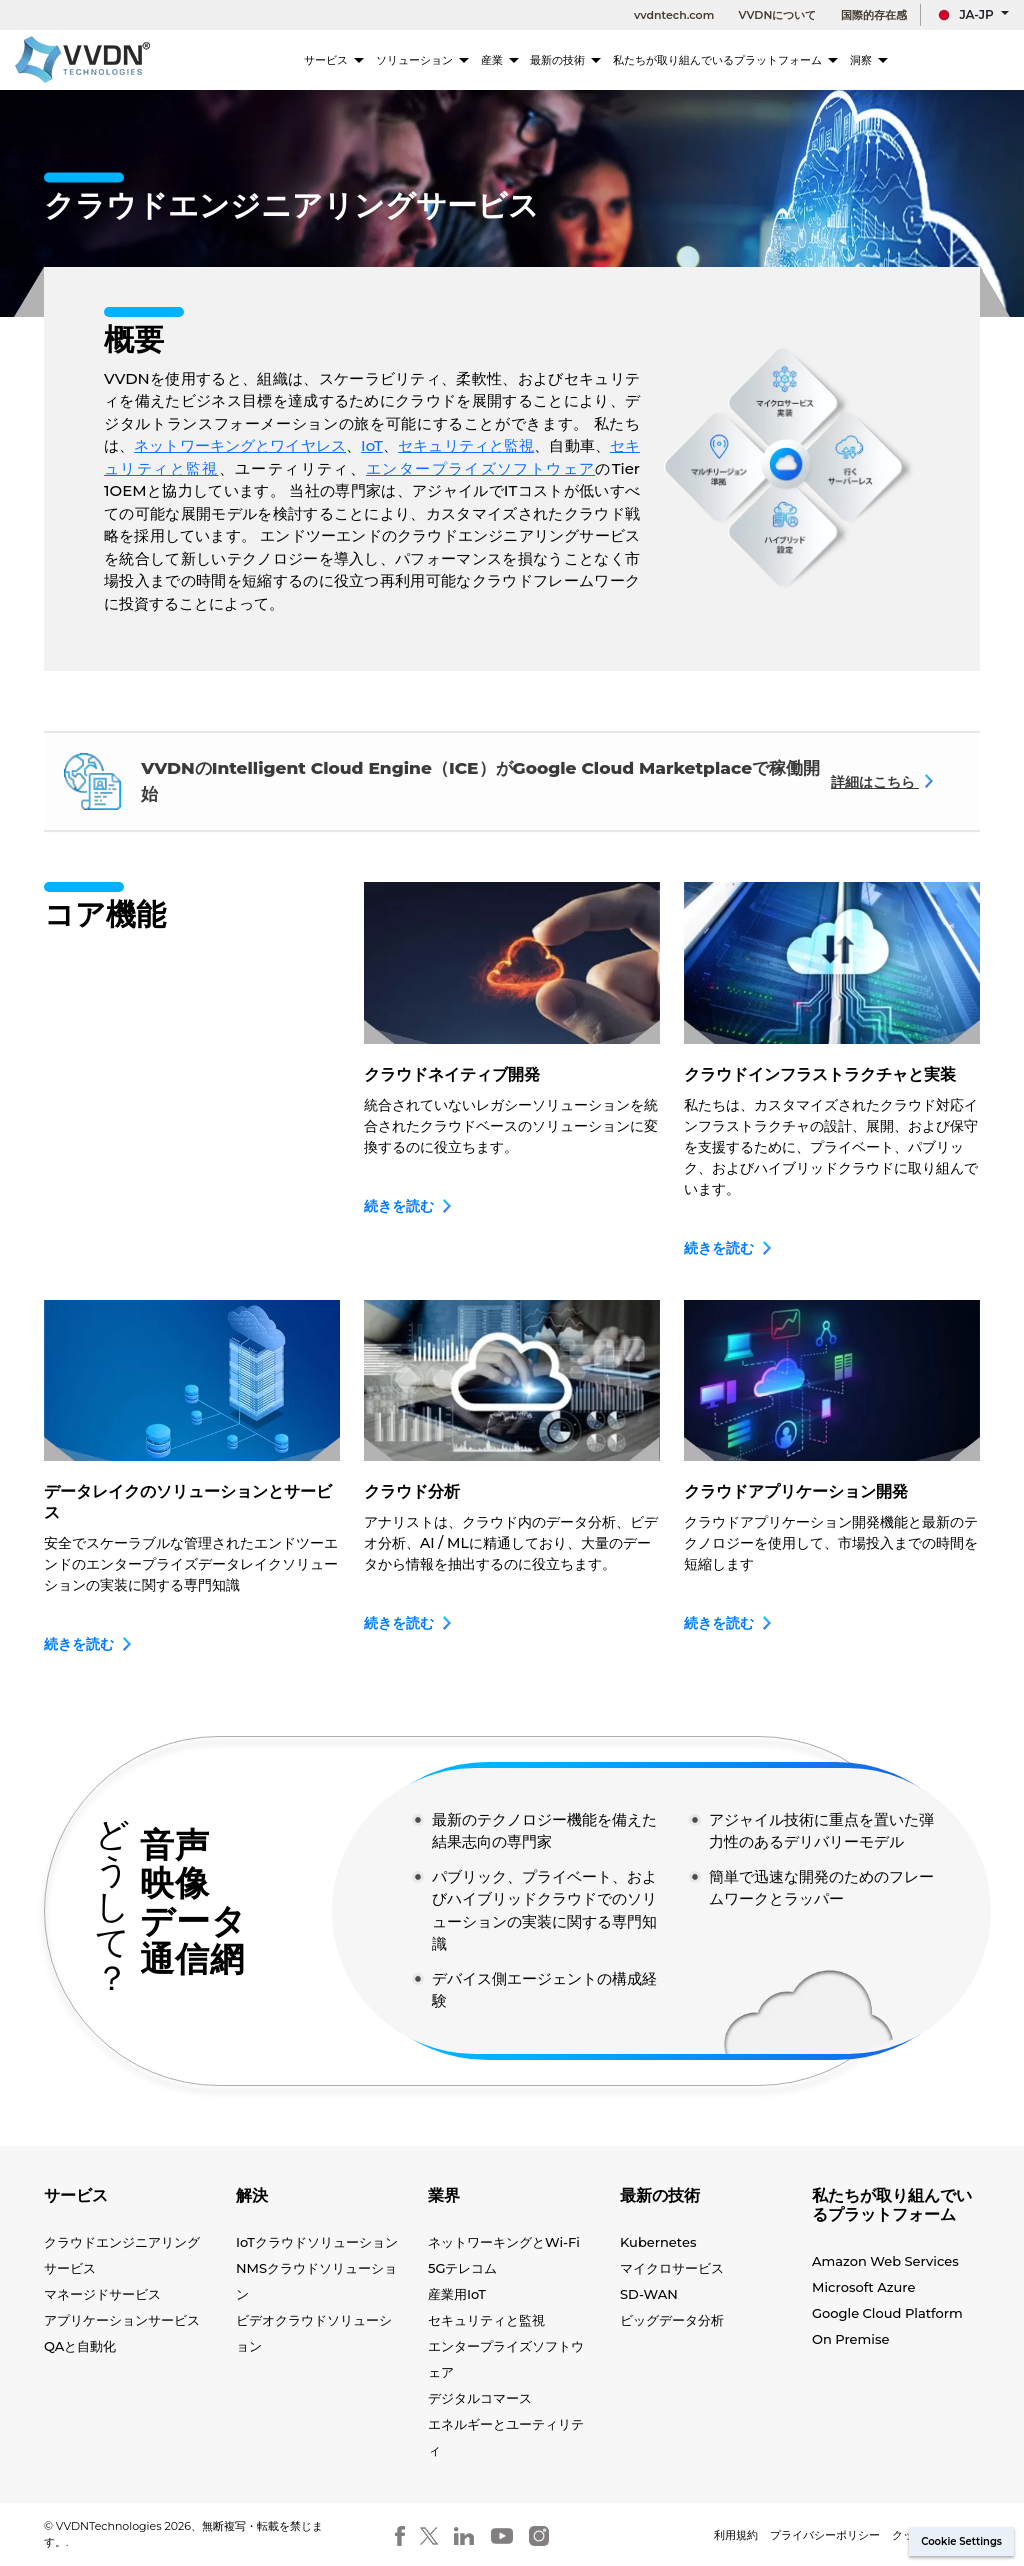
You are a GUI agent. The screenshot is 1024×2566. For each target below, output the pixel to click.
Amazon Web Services (885, 2261)
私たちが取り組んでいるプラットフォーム (734, 60)
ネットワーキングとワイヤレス (240, 445)
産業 (518, 60)
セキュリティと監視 (466, 445)
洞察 (869, 60)
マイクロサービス (672, 2268)
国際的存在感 (874, 15)
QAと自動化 (80, 2346)
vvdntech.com (674, 15)
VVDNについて (778, 15)
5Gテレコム (463, 2268)
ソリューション (443, 60)
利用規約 (736, 2535)
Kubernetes (658, 2242)
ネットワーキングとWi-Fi (504, 2242)
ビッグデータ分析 (672, 2320)
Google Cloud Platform (887, 2313)
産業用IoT (457, 2294)
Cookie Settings (961, 2541)
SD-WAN (649, 2294)
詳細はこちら (882, 782)
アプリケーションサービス (122, 2320)
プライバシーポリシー (825, 2535)
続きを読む (408, 1206)
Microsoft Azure (863, 2287)
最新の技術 (584, 60)
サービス (358, 60)
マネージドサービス (102, 2294)
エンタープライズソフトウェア (480, 468)
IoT (372, 445)
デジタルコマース (480, 2398)
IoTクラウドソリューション (317, 2242)
